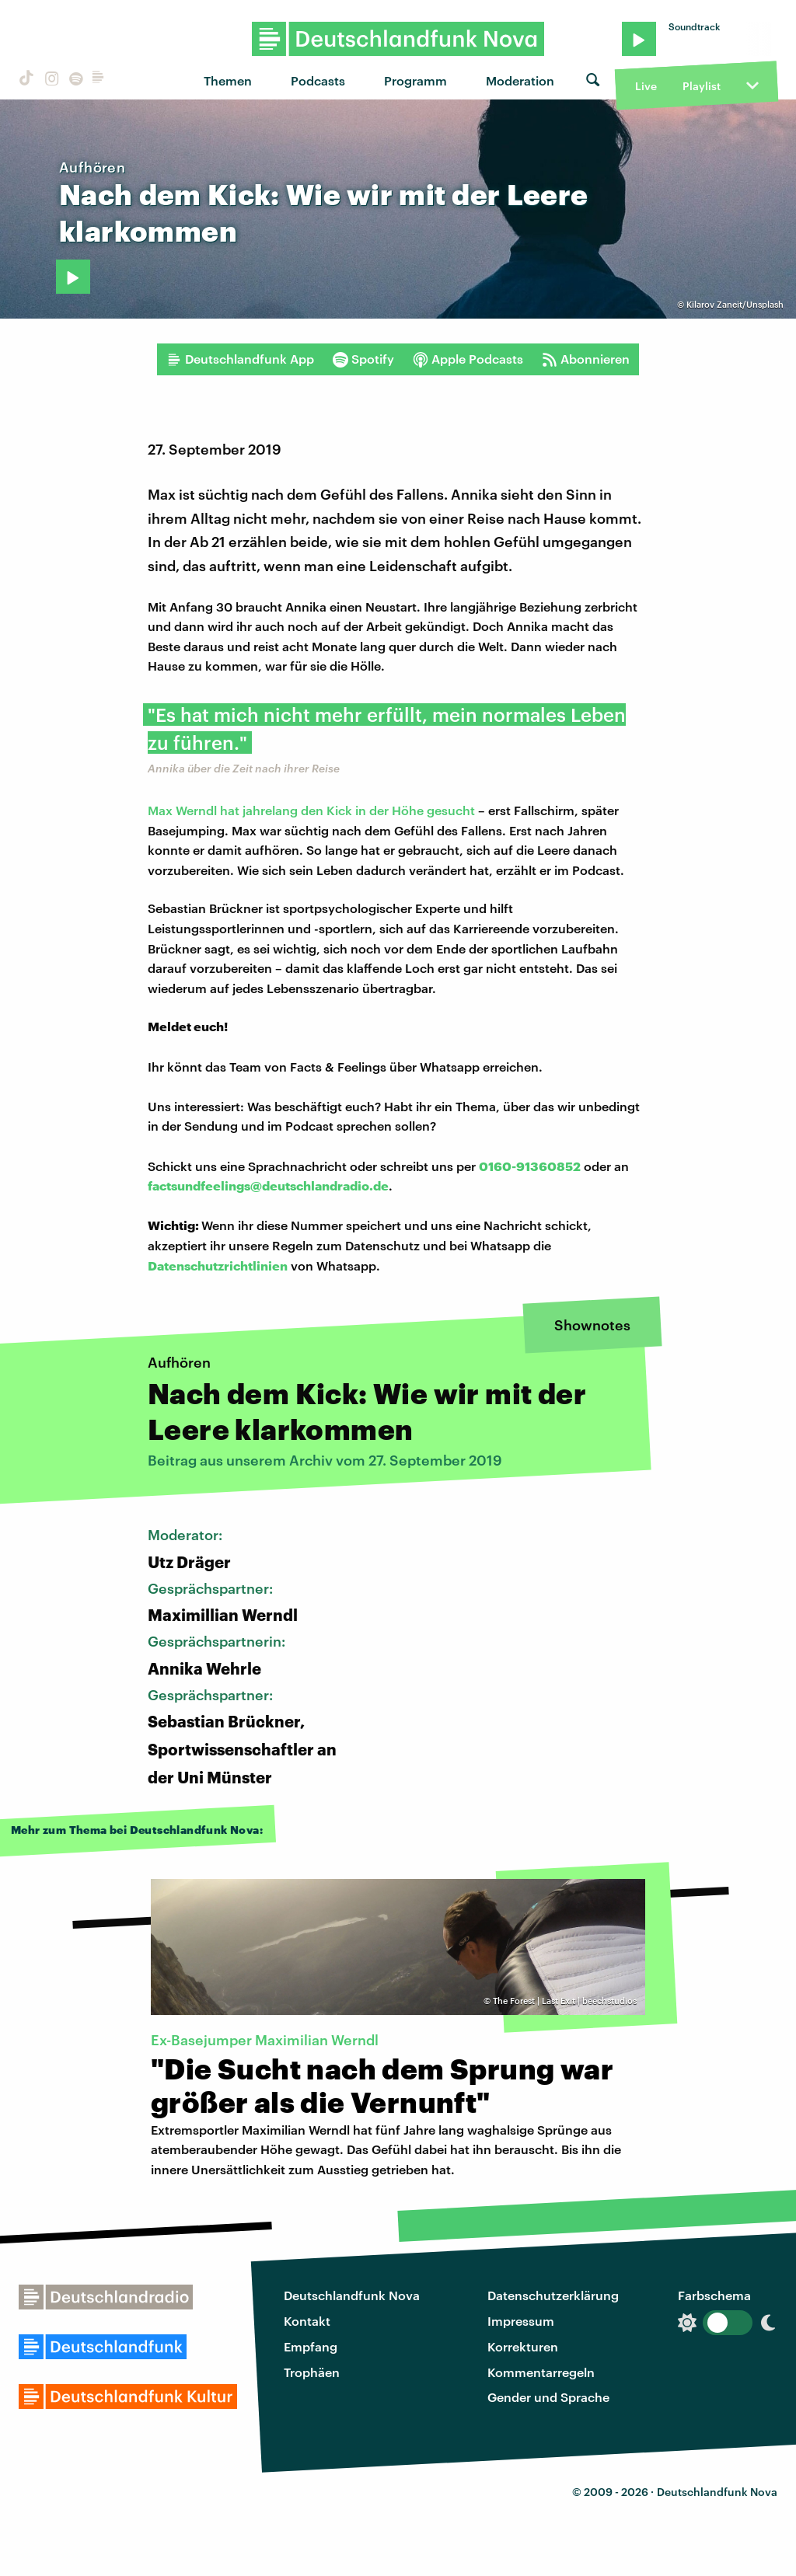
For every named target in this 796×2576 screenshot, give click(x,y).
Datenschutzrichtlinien (218, 1265)
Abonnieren (586, 359)
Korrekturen (522, 2346)
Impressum (520, 2320)
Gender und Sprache (548, 2397)
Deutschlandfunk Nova (352, 2295)
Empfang (310, 2346)
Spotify (363, 359)
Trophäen (312, 2372)
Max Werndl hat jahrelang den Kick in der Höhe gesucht (311, 810)
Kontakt (307, 2320)
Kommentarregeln (541, 2372)
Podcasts (318, 80)
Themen (228, 80)
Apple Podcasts (468, 359)
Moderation (520, 80)
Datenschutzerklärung (553, 2295)
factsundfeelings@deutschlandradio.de (268, 1185)
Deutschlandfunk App (240, 359)
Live (646, 85)
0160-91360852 (530, 1166)
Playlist (702, 85)
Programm (415, 80)
